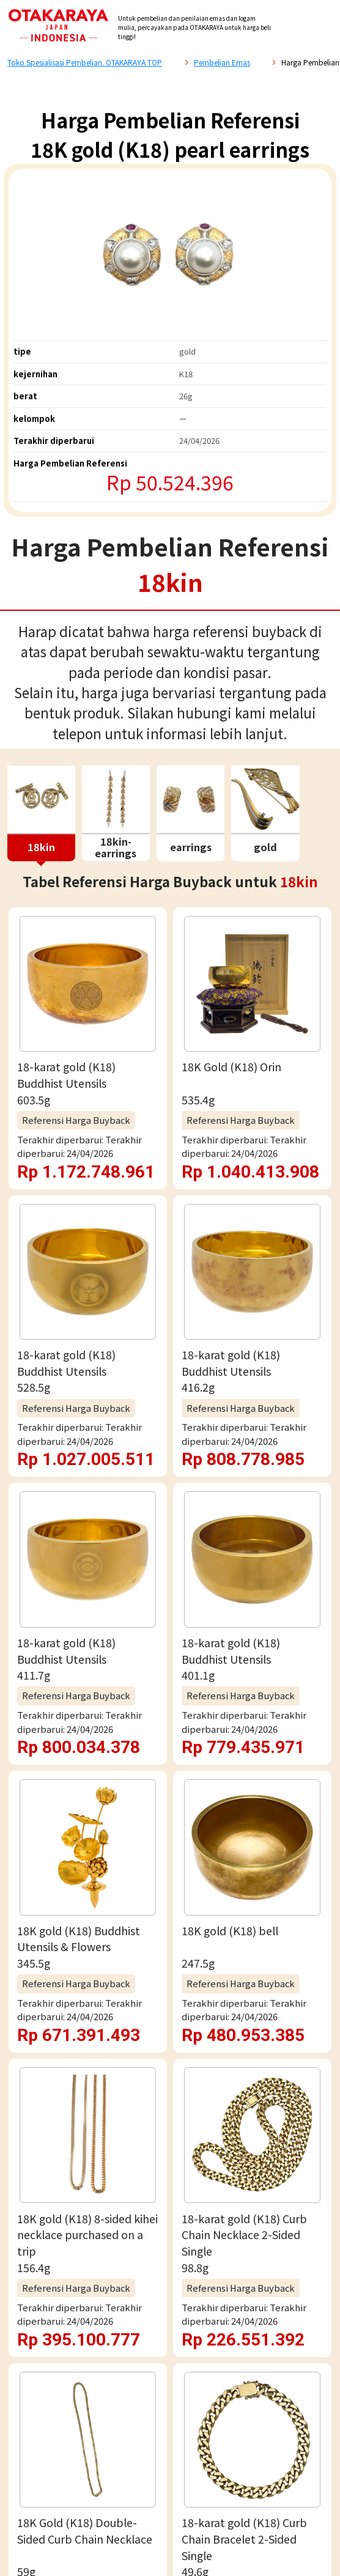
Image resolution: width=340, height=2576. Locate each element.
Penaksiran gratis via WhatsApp (170, 1627)
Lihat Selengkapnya (170, 1168)
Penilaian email (170, 1681)
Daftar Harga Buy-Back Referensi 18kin (153, 1280)
